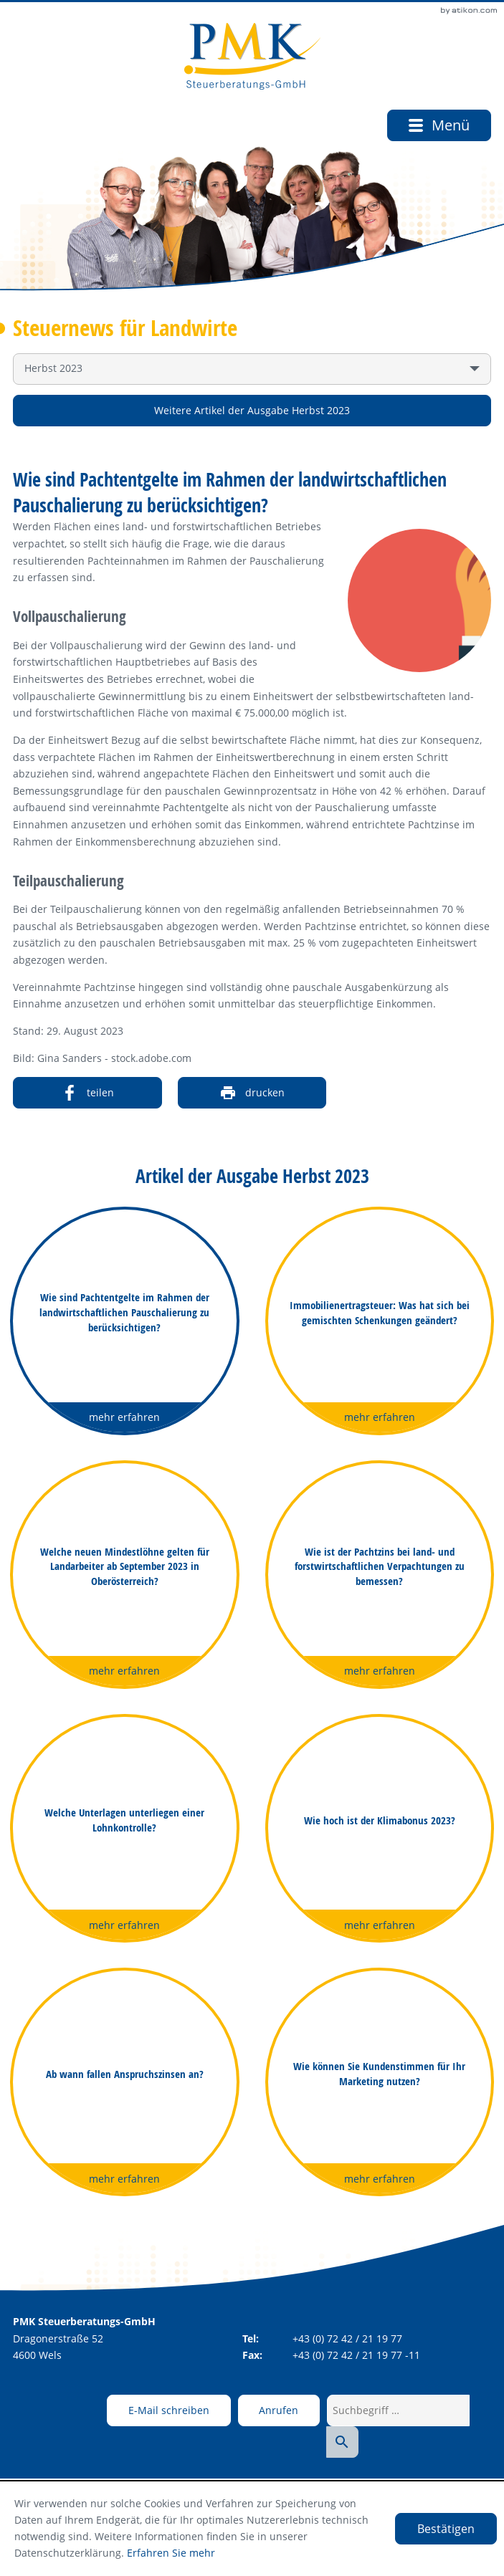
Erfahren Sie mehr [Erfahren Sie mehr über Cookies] (171, 2553)
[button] (267, 2410)
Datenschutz (247, 2465)
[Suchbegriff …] (387, 2410)
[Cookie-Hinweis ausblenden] (446, 2528)
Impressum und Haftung (346, 2465)
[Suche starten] (474, 2410)
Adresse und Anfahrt (156, 2465)
